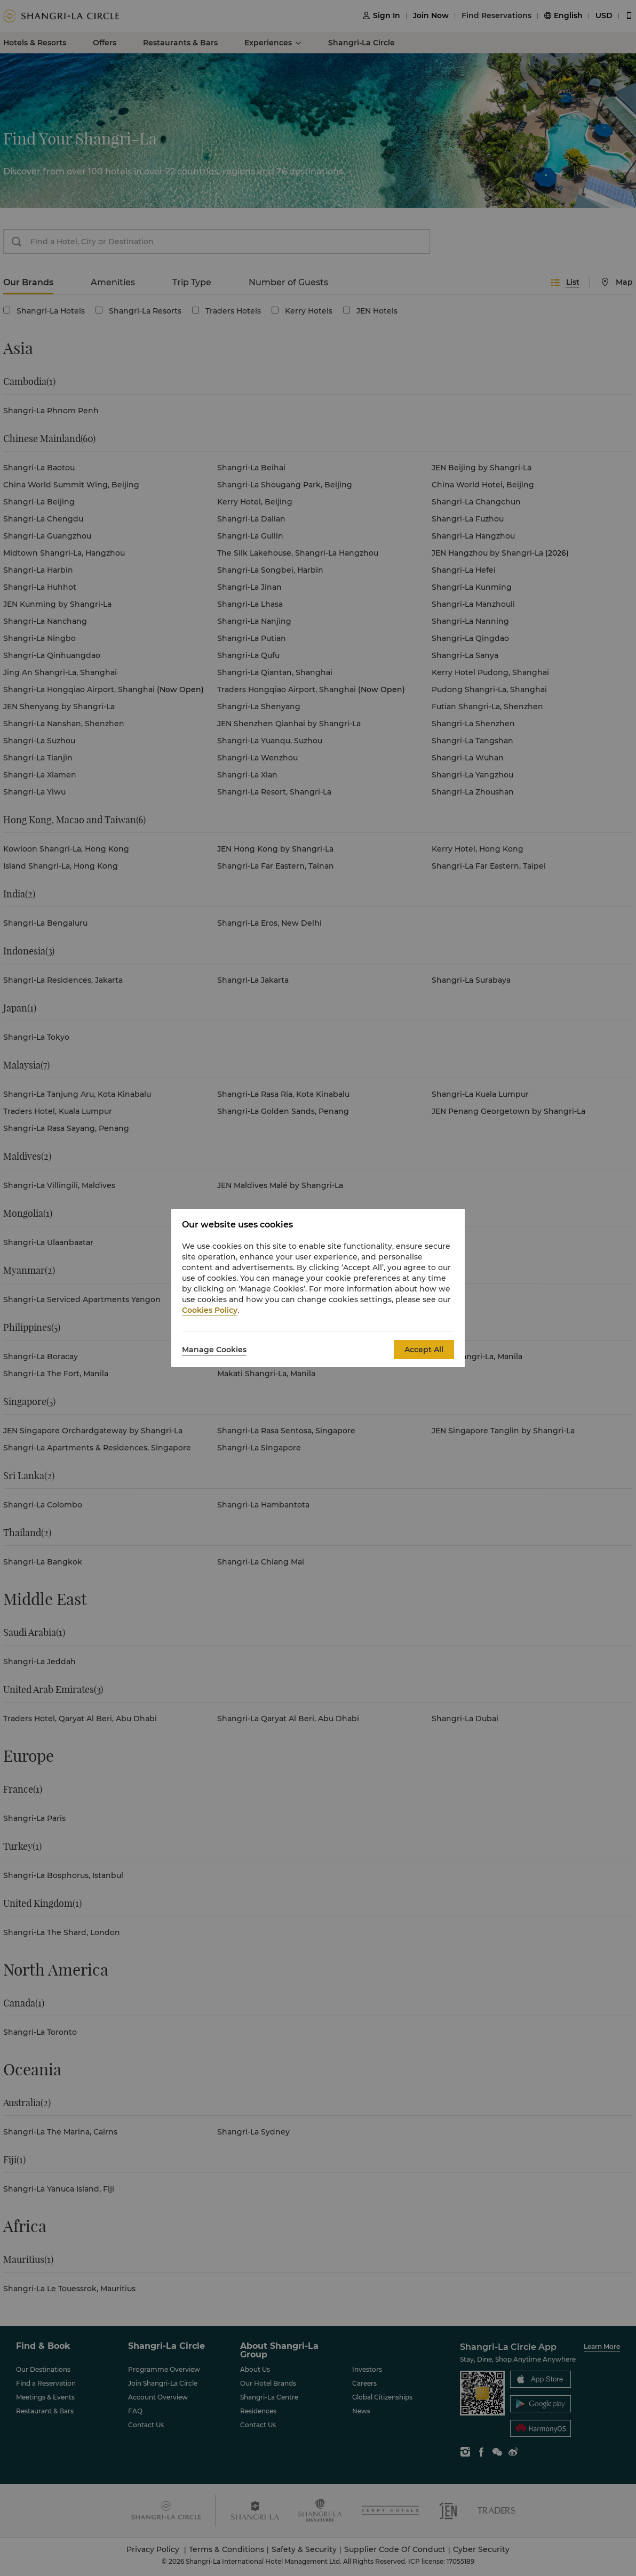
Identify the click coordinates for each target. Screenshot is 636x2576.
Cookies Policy (209, 1310)
